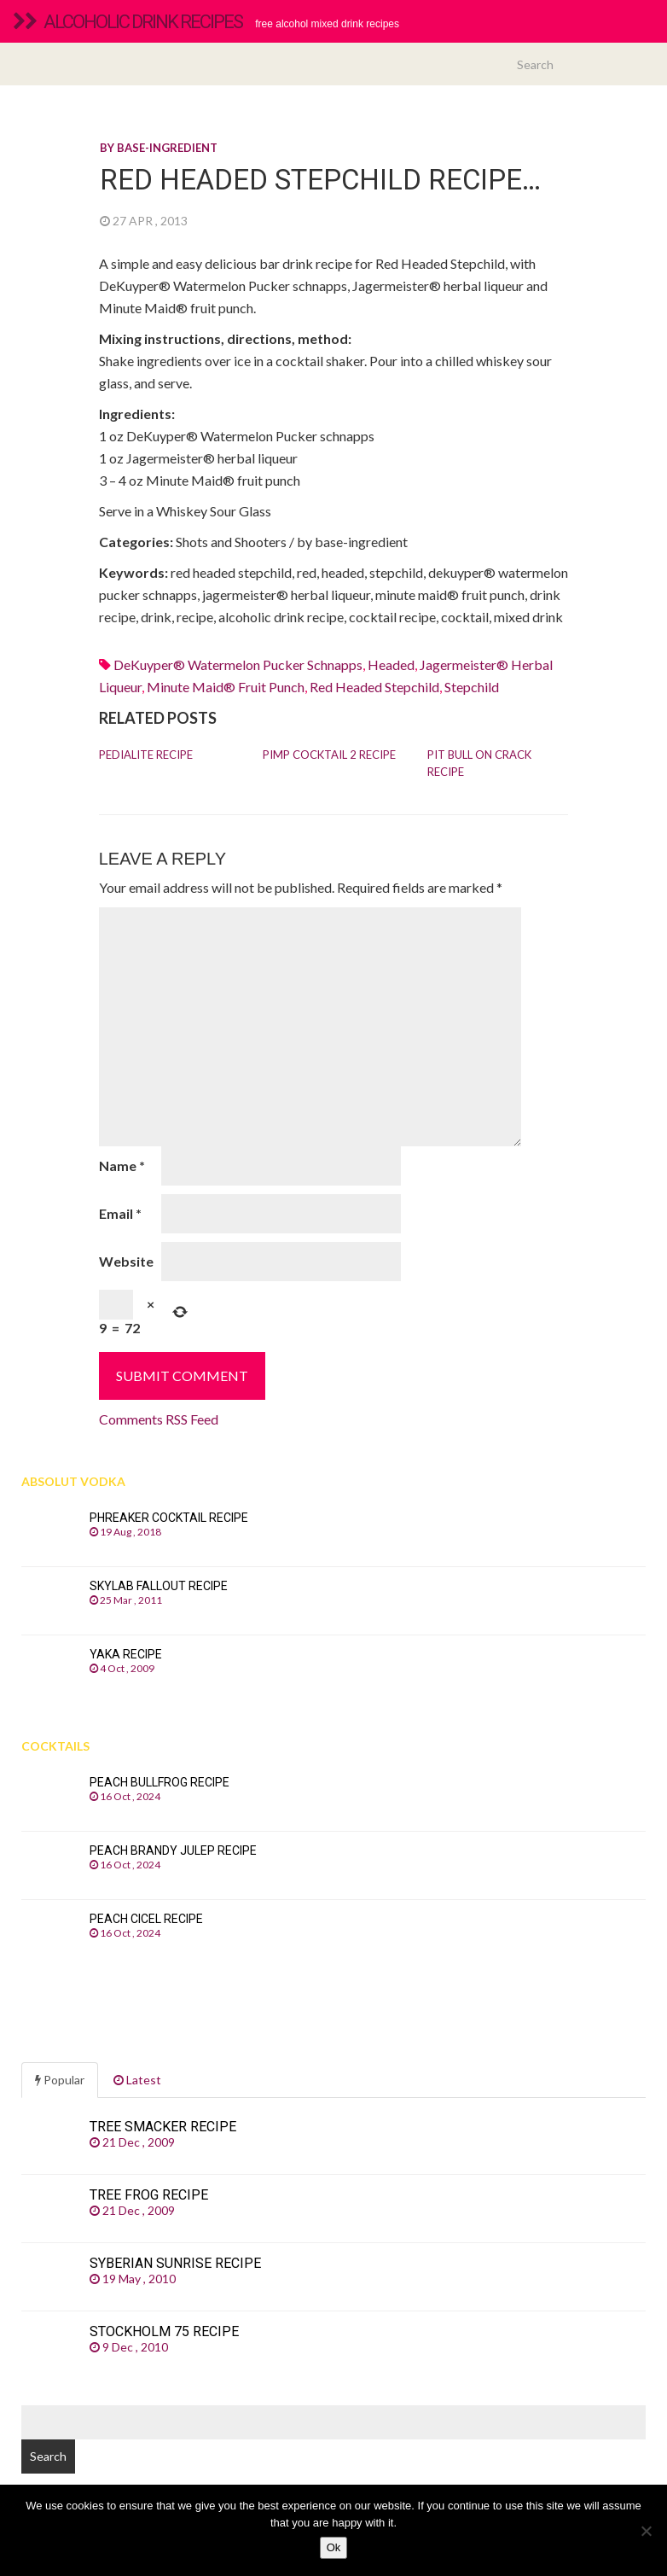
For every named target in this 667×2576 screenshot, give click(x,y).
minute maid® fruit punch (225, 687)
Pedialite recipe (146, 754)
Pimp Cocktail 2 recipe (329, 754)
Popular (59, 2079)
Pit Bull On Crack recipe (479, 763)
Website (126, 1261)
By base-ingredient (159, 147)
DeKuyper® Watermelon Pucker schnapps (237, 664)
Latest (137, 2079)
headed (391, 664)
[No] (645, 2530)
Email (120, 1213)
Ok (334, 2547)
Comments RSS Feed (158, 1419)
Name (122, 1165)
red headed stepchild (374, 687)
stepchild (471, 687)
